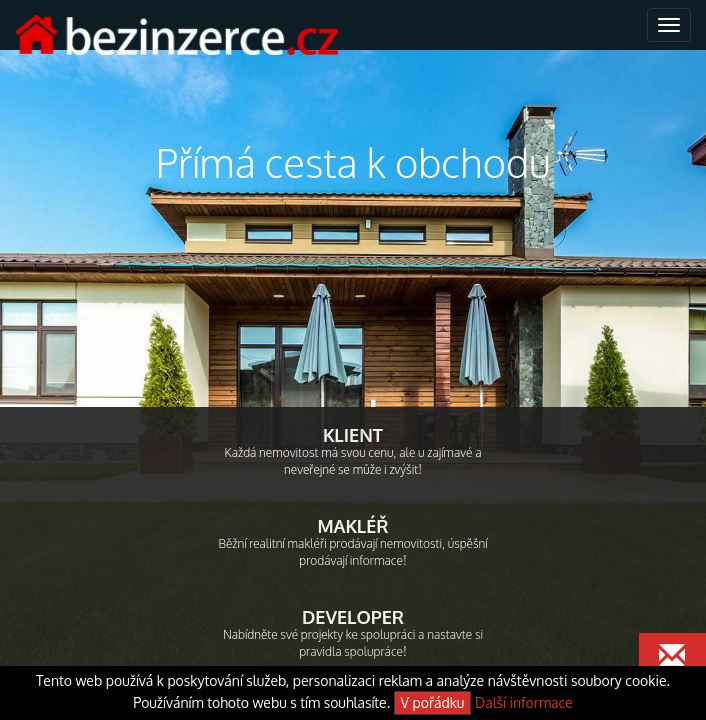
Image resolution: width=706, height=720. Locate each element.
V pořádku (433, 702)
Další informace (524, 702)
